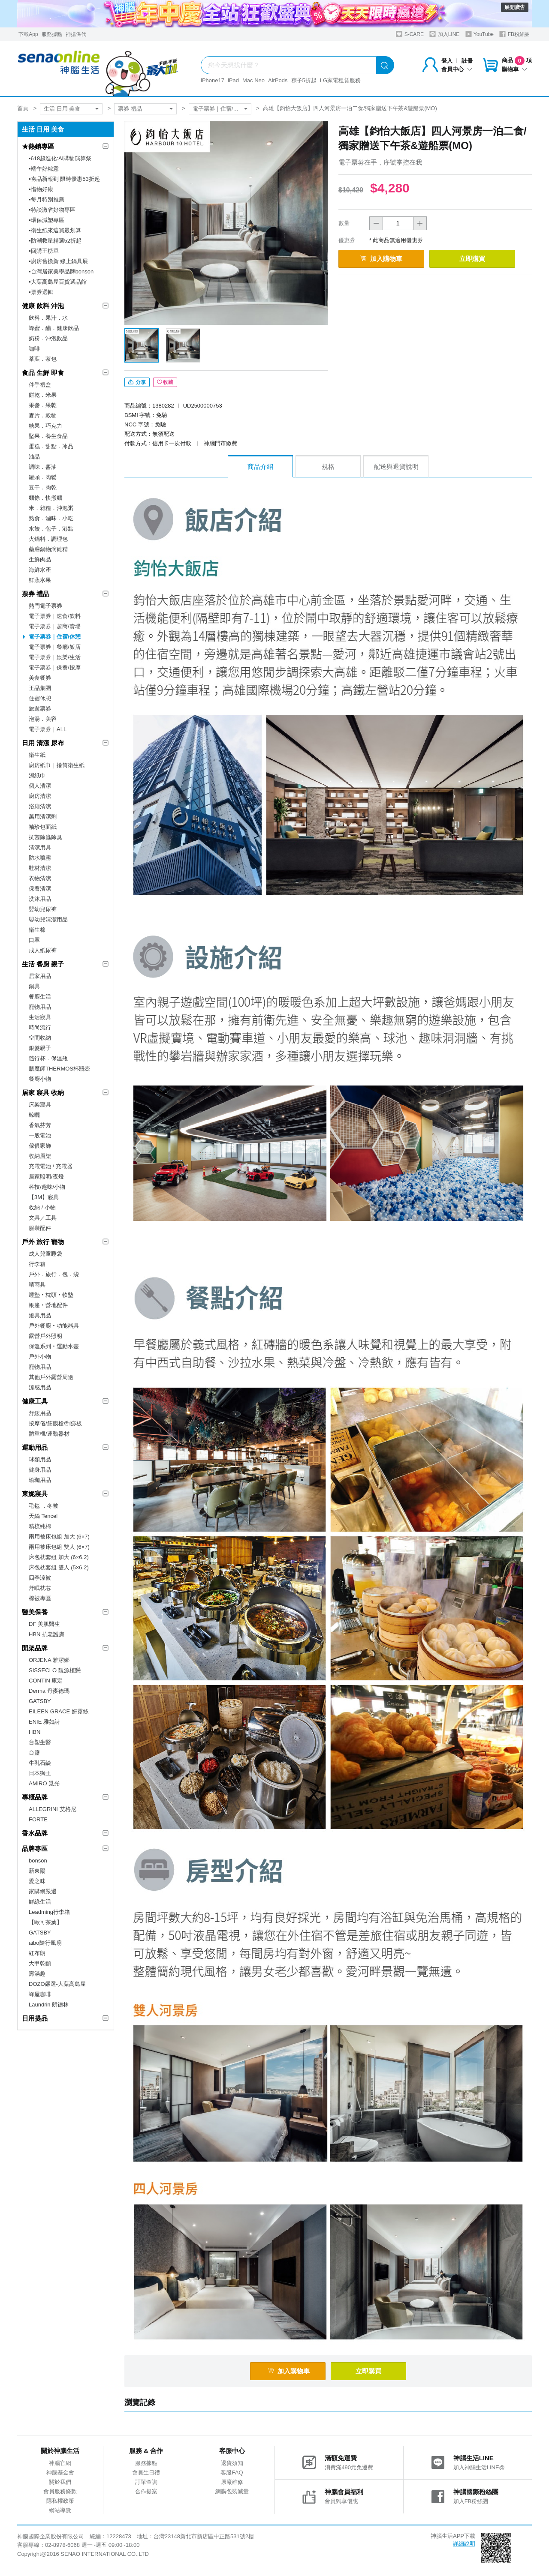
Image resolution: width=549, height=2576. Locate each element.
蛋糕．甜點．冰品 (51, 446)
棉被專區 (40, 1598)
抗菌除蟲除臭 (45, 837)
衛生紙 (37, 755)
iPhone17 (212, 80)
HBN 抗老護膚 (46, 1634)
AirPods (278, 80)
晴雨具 (37, 1284)
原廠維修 (232, 2482)
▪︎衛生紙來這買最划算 (55, 230)
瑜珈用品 (40, 1480)
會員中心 (456, 69)
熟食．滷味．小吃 (51, 518)
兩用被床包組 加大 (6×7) (59, 1536)
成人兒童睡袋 (45, 1254)
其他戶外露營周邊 (51, 1377)
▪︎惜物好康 (41, 189)
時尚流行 (40, 1027)
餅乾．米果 (43, 395)
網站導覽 (60, 2510)
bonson (38, 1860)
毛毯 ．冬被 (43, 1505)
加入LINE (444, 34)
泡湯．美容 (43, 719)
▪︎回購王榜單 (44, 251)
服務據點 (52, 34)
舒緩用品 (40, 1413)
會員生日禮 (146, 2472)
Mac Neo (253, 80)
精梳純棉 (40, 1526)
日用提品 (35, 2018)
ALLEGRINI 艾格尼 (52, 1809)
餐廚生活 (40, 996)
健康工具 (35, 1401)
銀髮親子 (40, 1048)
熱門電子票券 (45, 606)
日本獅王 (40, 1773)
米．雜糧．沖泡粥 (51, 508)
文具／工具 (43, 1218)
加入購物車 (381, 258)
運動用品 (35, 1447)
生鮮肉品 (40, 559)
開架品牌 (35, 1648)
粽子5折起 (304, 80)
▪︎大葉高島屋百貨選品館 (58, 282)
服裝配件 (40, 1228)
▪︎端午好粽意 (44, 168)
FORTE (38, 1819)
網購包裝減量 (232, 2491)
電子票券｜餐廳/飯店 (55, 647)
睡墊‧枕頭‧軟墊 (51, 1295)
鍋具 (34, 986)
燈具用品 (40, 1315)
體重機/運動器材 (49, 1433)
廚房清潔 (40, 796)
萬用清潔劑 (43, 816)
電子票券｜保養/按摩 (55, 667)
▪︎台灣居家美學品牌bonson (61, 271)
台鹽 (34, 1752)
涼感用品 (40, 1387)
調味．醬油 (43, 467)
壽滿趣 (37, 1973)
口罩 (34, 940)
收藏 (165, 382)
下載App (28, 34)
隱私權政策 (60, 2501)
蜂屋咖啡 (40, 1994)
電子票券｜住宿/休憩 (218, 108)
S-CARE (410, 34)
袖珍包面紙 (43, 827)
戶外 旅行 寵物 (43, 1241)
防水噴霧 (40, 858)
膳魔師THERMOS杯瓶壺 (59, 1068)
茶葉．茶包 (43, 359)
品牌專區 (35, 1848)
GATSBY (40, 1701)
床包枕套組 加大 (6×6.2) (59, 1557)
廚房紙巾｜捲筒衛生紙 (56, 765)
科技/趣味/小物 (47, 1187)
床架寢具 (40, 1104)
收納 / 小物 (42, 1207)
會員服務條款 (60, 2491)
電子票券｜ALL (47, 729)
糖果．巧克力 (45, 426)
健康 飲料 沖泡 (43, 305)
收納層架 (40, 1156)
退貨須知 (232, 2463)
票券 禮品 (130, 108)
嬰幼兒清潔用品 (48, 919)
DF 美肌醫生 (44, 1624)
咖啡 (34, 348)
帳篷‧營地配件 (48, 1305)
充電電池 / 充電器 (50, 1166)
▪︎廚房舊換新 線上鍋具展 (58, 261)
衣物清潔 (40, 878)
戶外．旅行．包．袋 (54, 1274)
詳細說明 (464, 2543)
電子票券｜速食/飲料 (55, 616)
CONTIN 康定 (46, 1680)
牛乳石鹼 (40, 1763)
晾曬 (34, 1115)
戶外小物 (40, 1356)
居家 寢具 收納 (43, 1092)
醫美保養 (35, 1612)
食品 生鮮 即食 (43, 372)
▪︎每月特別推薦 (46, 199)
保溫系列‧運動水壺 (54, 1346)
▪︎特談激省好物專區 (52, 210)
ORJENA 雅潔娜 (49, 1660)
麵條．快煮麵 (45, 498)
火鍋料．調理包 (48, 539)
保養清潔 (40, 888)
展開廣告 (514, 7)
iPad (233, 80)
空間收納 (40, 1038)
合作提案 (146, 2491)
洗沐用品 (40, 899)
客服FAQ (231, 2472)
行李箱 (37, 1264)
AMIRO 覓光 (44, 1783)
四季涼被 (40, 1577)
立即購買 (472, 258)
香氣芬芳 (40, 1125)
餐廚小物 (40, 1079)
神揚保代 (76, 34)
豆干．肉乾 (43, 487)
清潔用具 (40, 847)
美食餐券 (40, 678)
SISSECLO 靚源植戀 (55, 1670)
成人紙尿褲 (43, 950)
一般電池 (40, 1135)
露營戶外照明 (45, 1336)
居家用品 (40, 976)
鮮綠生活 (40, 1901)
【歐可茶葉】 (45, 1922)
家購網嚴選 (43, 1891)
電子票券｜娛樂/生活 (55, 657)
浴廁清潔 (40, 806)
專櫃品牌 (35, 1797)
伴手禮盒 (40, 384)
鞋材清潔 (40, 868)
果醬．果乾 (43, 405)
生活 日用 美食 (62, 108)
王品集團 (40, 688)
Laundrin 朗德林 (49, 2004)
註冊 (467, 60)
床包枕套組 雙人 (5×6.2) (59, 1567)
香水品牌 (35, 1833)
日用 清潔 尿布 (43, 743)
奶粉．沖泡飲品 (48, 338)
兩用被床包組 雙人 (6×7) (59, 1547)
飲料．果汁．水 (48, 318)
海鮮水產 (40, 570)
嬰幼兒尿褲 (43, 909)
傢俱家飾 (40, 1146)
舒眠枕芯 (40, 1588)
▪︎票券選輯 (41, 292)
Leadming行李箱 (49, 1912)
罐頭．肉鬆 (43, 477)
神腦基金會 (60, 2472)
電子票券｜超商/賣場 (55, 626)
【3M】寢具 (44, 1197)
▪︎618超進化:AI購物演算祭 (60, 158)
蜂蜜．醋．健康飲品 (54, 328)
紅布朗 (37, 1953)
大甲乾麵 (40, 1963)
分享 (137, 382)
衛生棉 (37, 930)
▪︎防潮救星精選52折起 (55, 240)
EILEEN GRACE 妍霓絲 (58, 1711)
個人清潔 (40, 786)
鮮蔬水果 (40, 580)
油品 (34, 456)
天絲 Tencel (43, 1516)
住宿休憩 (40, 698)
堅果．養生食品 (48, 436)
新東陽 (37, 1871)
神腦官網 (60, 2463)
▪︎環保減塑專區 (46, 220)
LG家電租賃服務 (340, 80)
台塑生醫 (40, 1742)
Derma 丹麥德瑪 (49, 1691)
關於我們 (60, 2482)
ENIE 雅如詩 (44, 1721)
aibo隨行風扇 (45, 1943)
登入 (446, 60)
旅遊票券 (40, 708)
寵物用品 (40, 1007)
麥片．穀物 (43, 415)
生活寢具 (40, 1017)
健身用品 (40, 1469)
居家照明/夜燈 (46, 1176)
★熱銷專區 (38, 146)
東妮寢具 (35, 1493)
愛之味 (37, 1881)
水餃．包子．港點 (51, 528)
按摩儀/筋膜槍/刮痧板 (55, 1423)
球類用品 (40, 1459)
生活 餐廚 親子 (43, 964)
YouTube (479, 34)
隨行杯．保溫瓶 (48, 1058)
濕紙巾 (37, 775)
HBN (34, 1732)
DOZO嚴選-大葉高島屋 (57, 1984)
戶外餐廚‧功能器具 (54, 1325)
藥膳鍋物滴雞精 (48, 549)
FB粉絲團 (514, 34)
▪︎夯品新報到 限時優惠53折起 (64, 179)
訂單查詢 (146, 2482)
